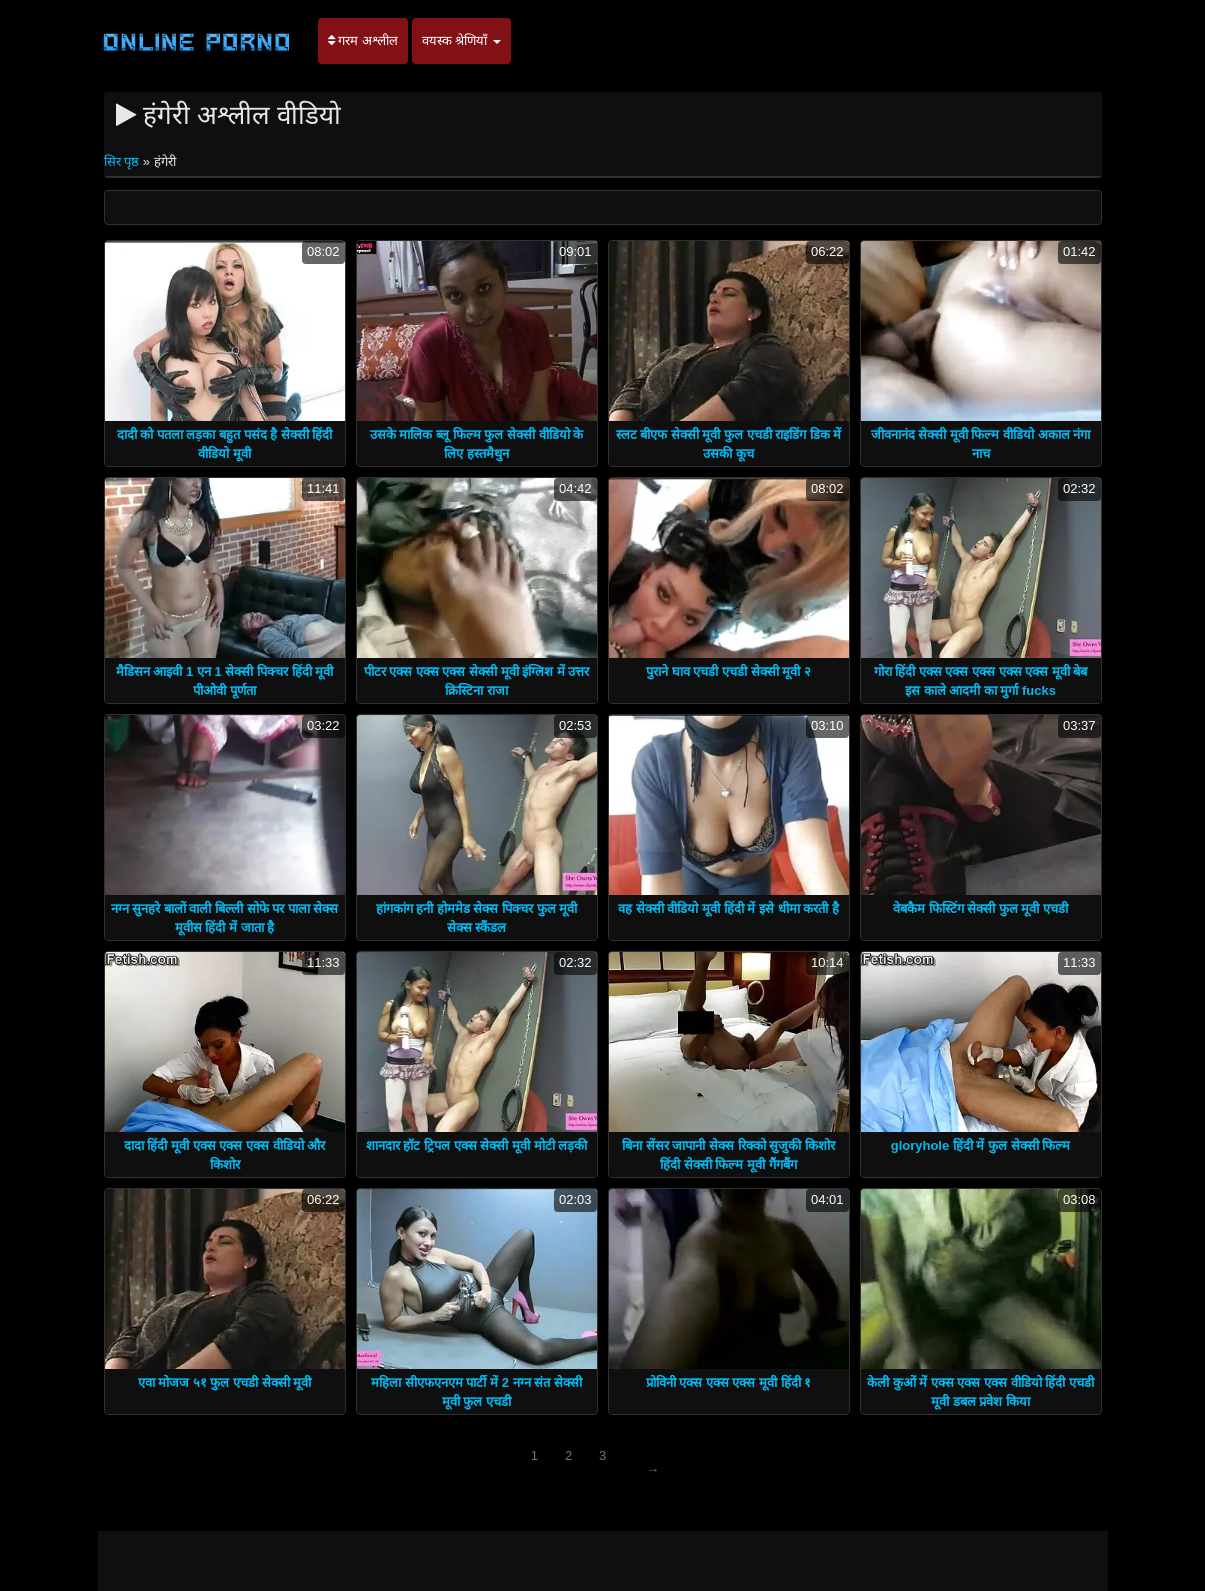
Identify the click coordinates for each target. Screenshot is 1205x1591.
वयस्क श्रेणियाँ (461, 40)
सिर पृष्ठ (123, 161)
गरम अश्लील (363, 40)
